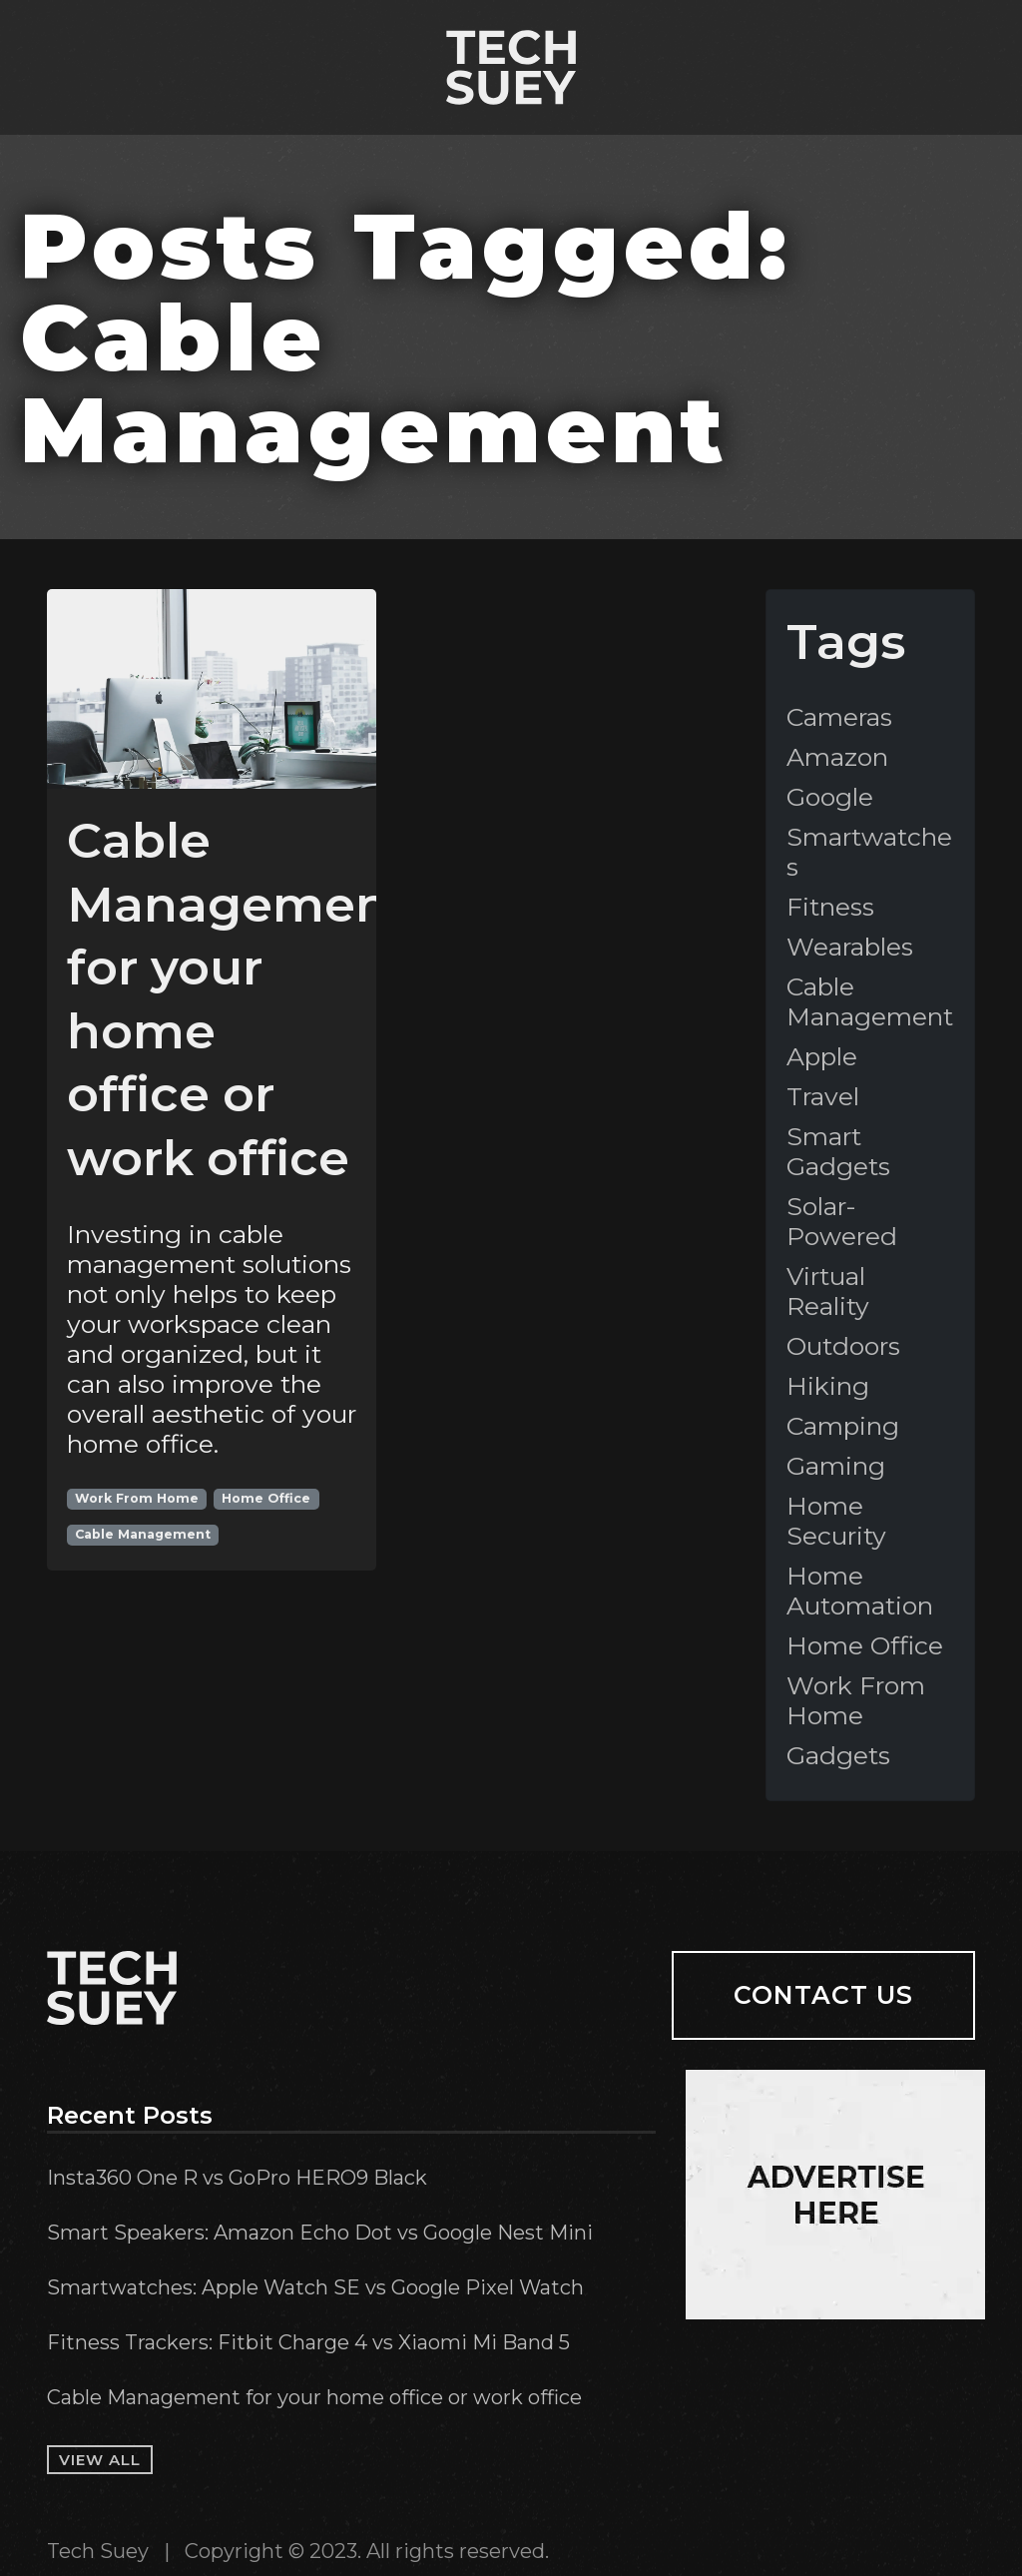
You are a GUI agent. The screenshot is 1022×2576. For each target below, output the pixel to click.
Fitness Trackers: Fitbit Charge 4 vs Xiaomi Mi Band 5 (308, 2342)
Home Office (266, 1498)
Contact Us (823, 1995)
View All (100, 2459)
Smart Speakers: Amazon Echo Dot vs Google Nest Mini (320, 2233)
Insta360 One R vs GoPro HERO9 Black (237, 2178)
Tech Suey (98, 2551)
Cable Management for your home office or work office (314, 2397)
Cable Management (143, 1534)
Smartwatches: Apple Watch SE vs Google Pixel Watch (315, 2287)
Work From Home (137, 1498)
